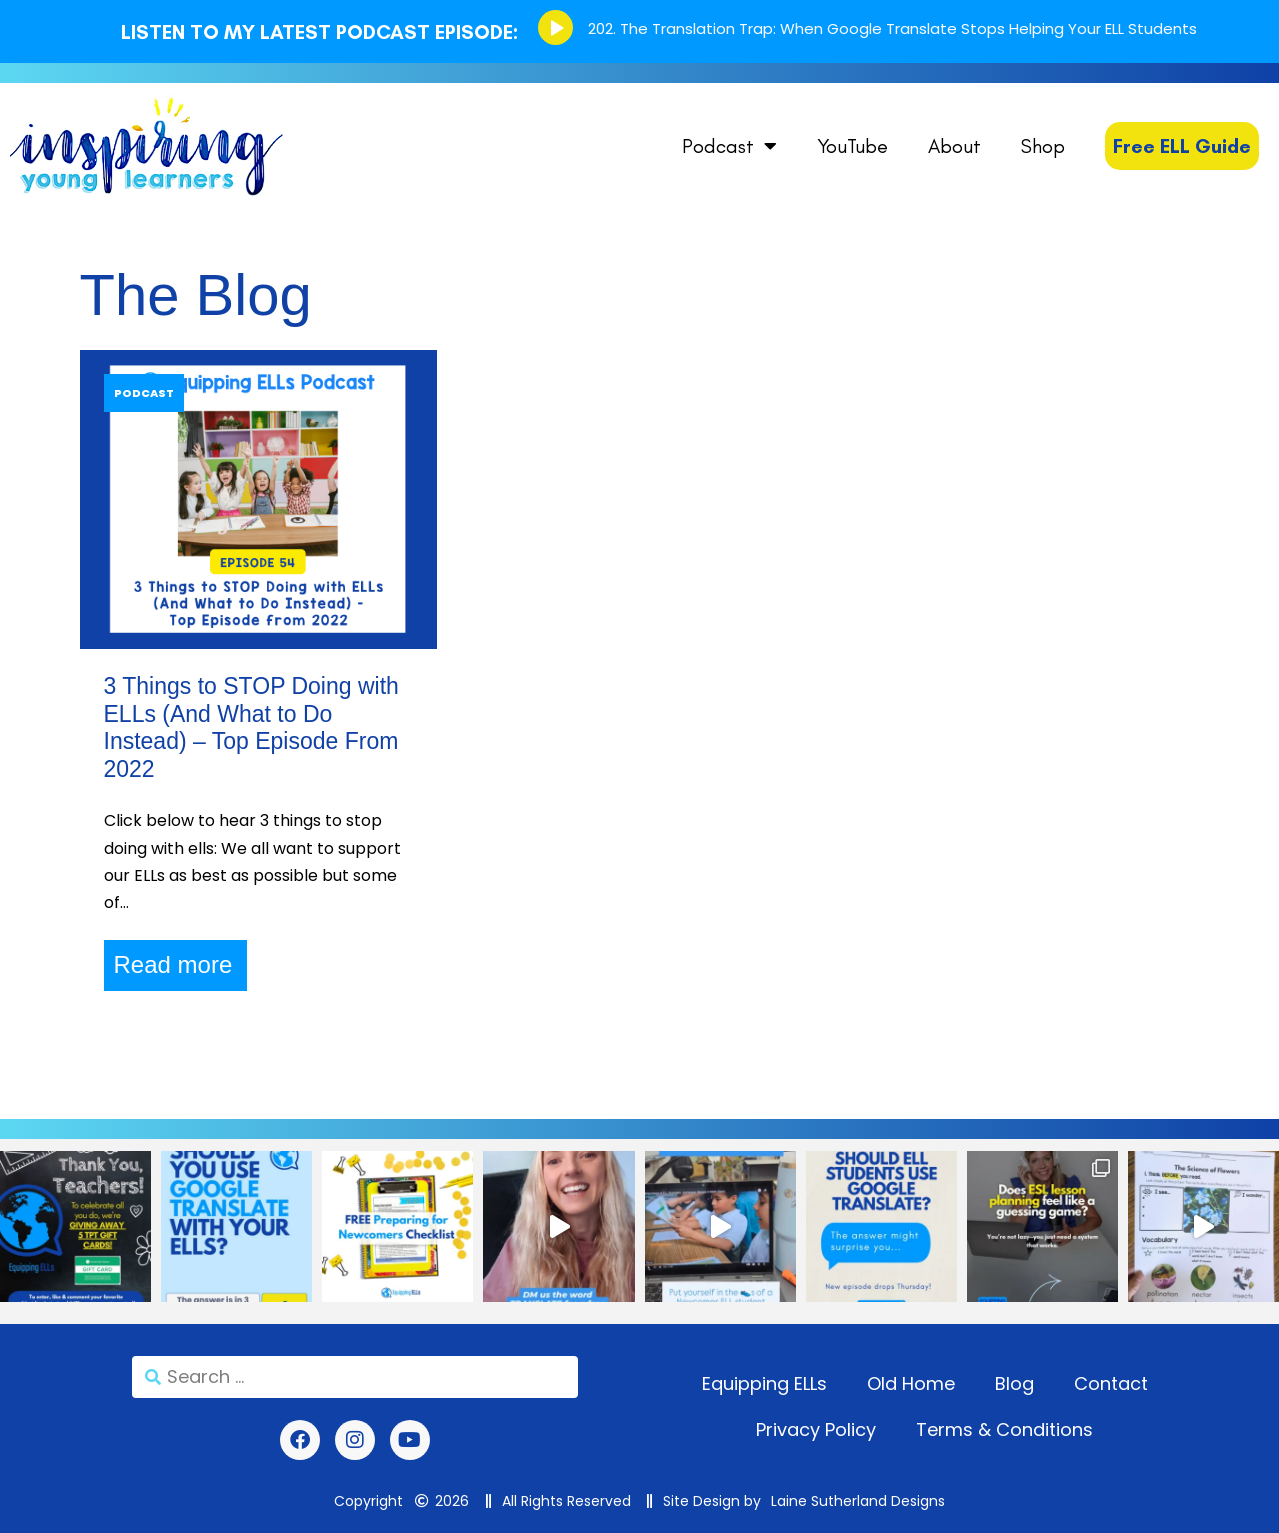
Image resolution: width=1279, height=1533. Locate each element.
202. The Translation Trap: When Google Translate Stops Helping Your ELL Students (892, 28)
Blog (1014, 1383)
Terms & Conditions (1004, 1429)
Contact (1111, 1383)
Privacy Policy (816, 1429)
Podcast (729, 146)
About (954, 146)
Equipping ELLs (764, 1383)
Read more (173, 964)
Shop (1043, 146)
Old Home (911, 1383)
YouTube (852, 146)
